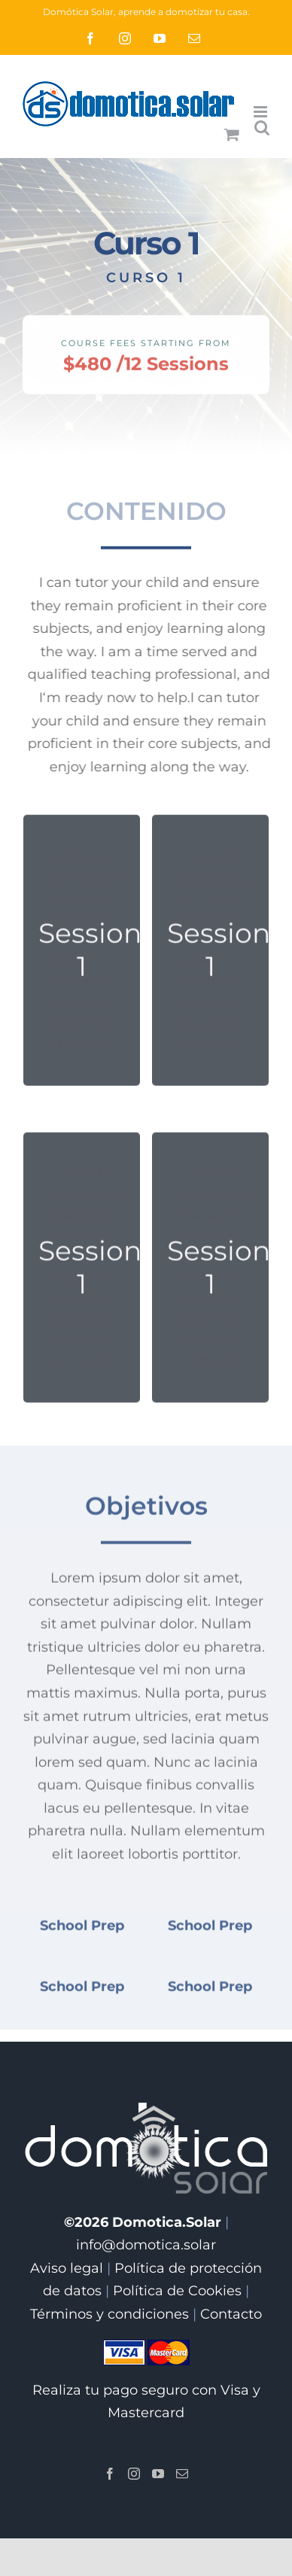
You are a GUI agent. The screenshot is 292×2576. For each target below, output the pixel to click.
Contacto (231, 2314)
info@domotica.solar (146, 2245)
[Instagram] (134, 2474)
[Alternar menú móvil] (261, 112)
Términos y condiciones (109, 2314)
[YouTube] (158, 2474)
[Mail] (182, 2474)
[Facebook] (110, 2474)
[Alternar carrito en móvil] (231, 134)
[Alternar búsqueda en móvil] (261, 127)
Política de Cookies (177, 2291)
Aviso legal (66, 2268)
